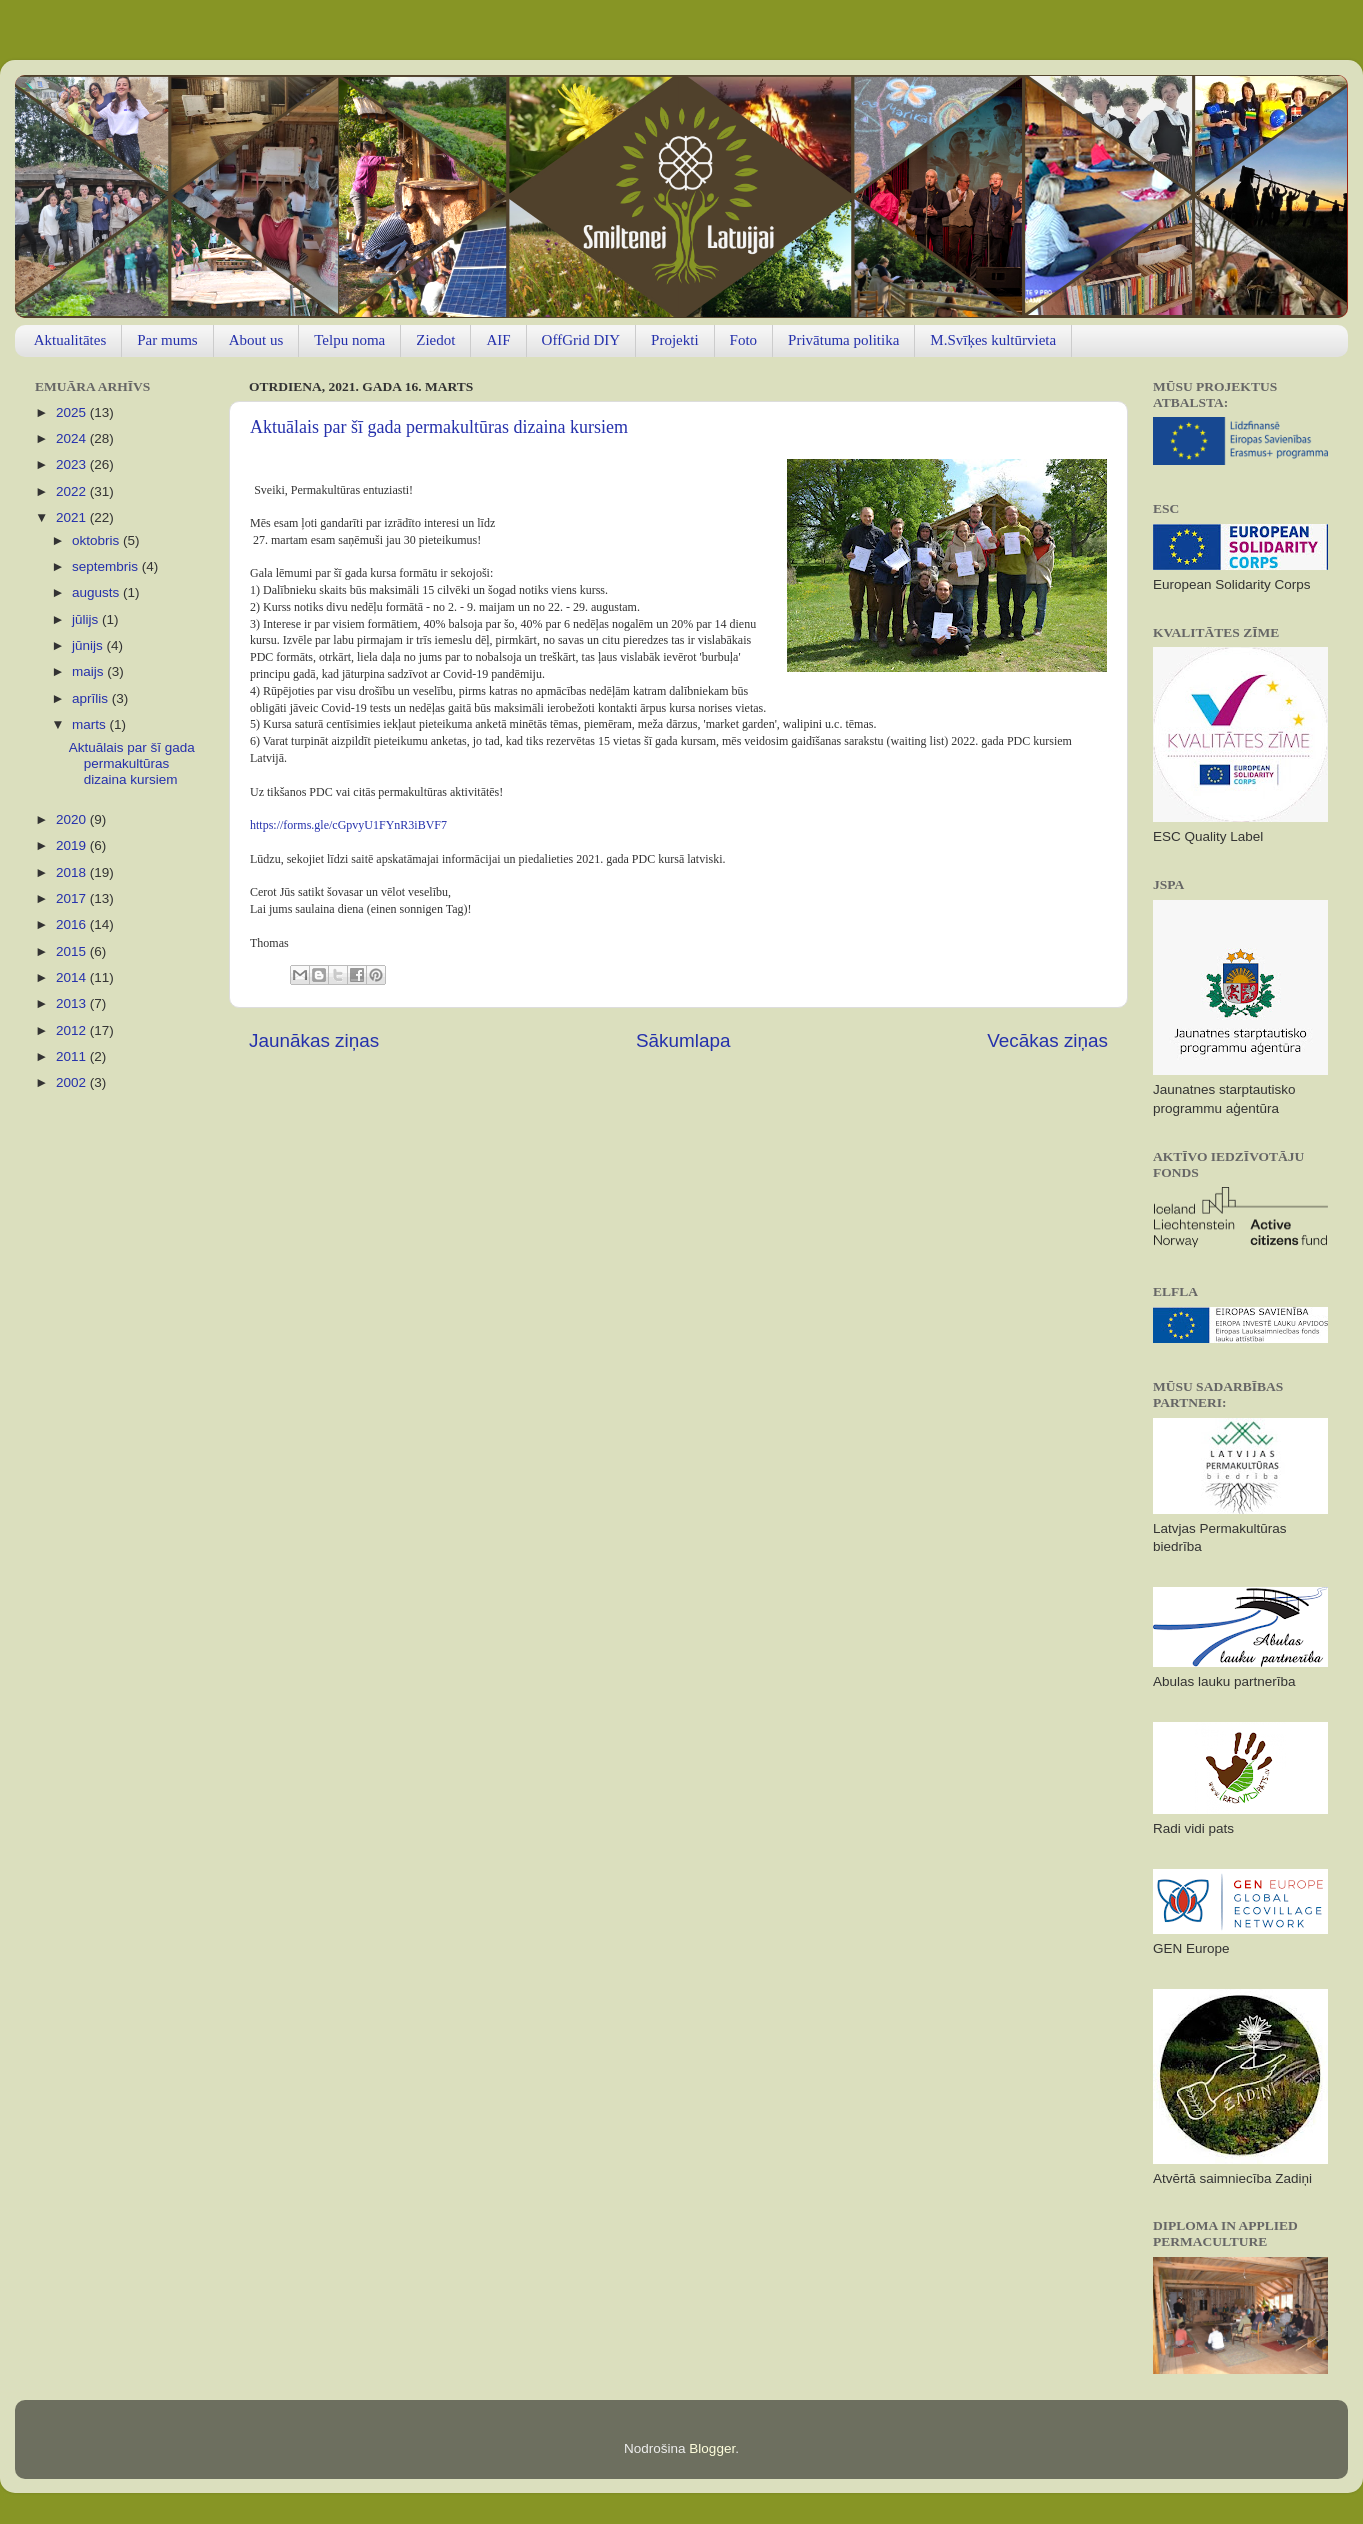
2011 (73, 1056)
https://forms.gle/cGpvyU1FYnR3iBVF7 (348, 825)
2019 (73, 845)
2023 (73, 464)
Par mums (167, 340)
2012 (73, 1030)
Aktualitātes (70, 340)
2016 (73, 924)
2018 (73, 872)
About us (256, 340)
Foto (744, 340)
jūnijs (89, 645)
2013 (73, 1003)
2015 (73, 951)
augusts (97, 592)
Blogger (712, 2448)
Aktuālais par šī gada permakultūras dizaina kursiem (439, 427)
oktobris (97, 540)
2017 (73, 898)
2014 (73, 977)
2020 (73, 819)
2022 (73, 491)
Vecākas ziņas (1047, 1040)
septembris (107, 566)
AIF (498, 340)
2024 (73, 438)
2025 (73, 412)
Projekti (675, 340)
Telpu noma (349, 340)
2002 (73, 1082)
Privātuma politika (843, 340)
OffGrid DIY (581, 340)
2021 (73, 517)
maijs (89, 671)
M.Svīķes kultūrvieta (993, 340)
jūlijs (87, 619)
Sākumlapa (683, 1040)
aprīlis (92, 698)
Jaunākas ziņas (314, 1040)
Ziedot (435, 340)
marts (91, 724)
